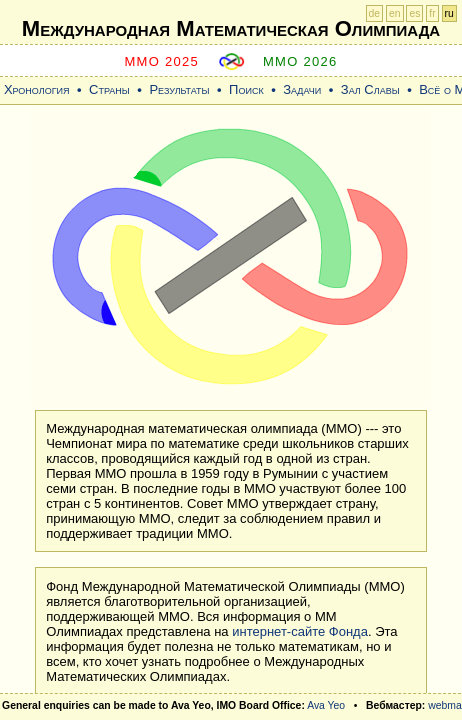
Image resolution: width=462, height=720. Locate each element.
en (395, 13)
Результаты (179, 89)
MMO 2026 (300, 61)
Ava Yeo (326, 705)
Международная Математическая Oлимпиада (231, 28)
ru (449, 13)
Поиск (246, 89)
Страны (109, 89)
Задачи (302, 89)
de (375, 13)
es (414, 13)
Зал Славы (370, 89)
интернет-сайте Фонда (300, 631)
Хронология (37, 89)
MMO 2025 (161, 61)
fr (432, 13)
